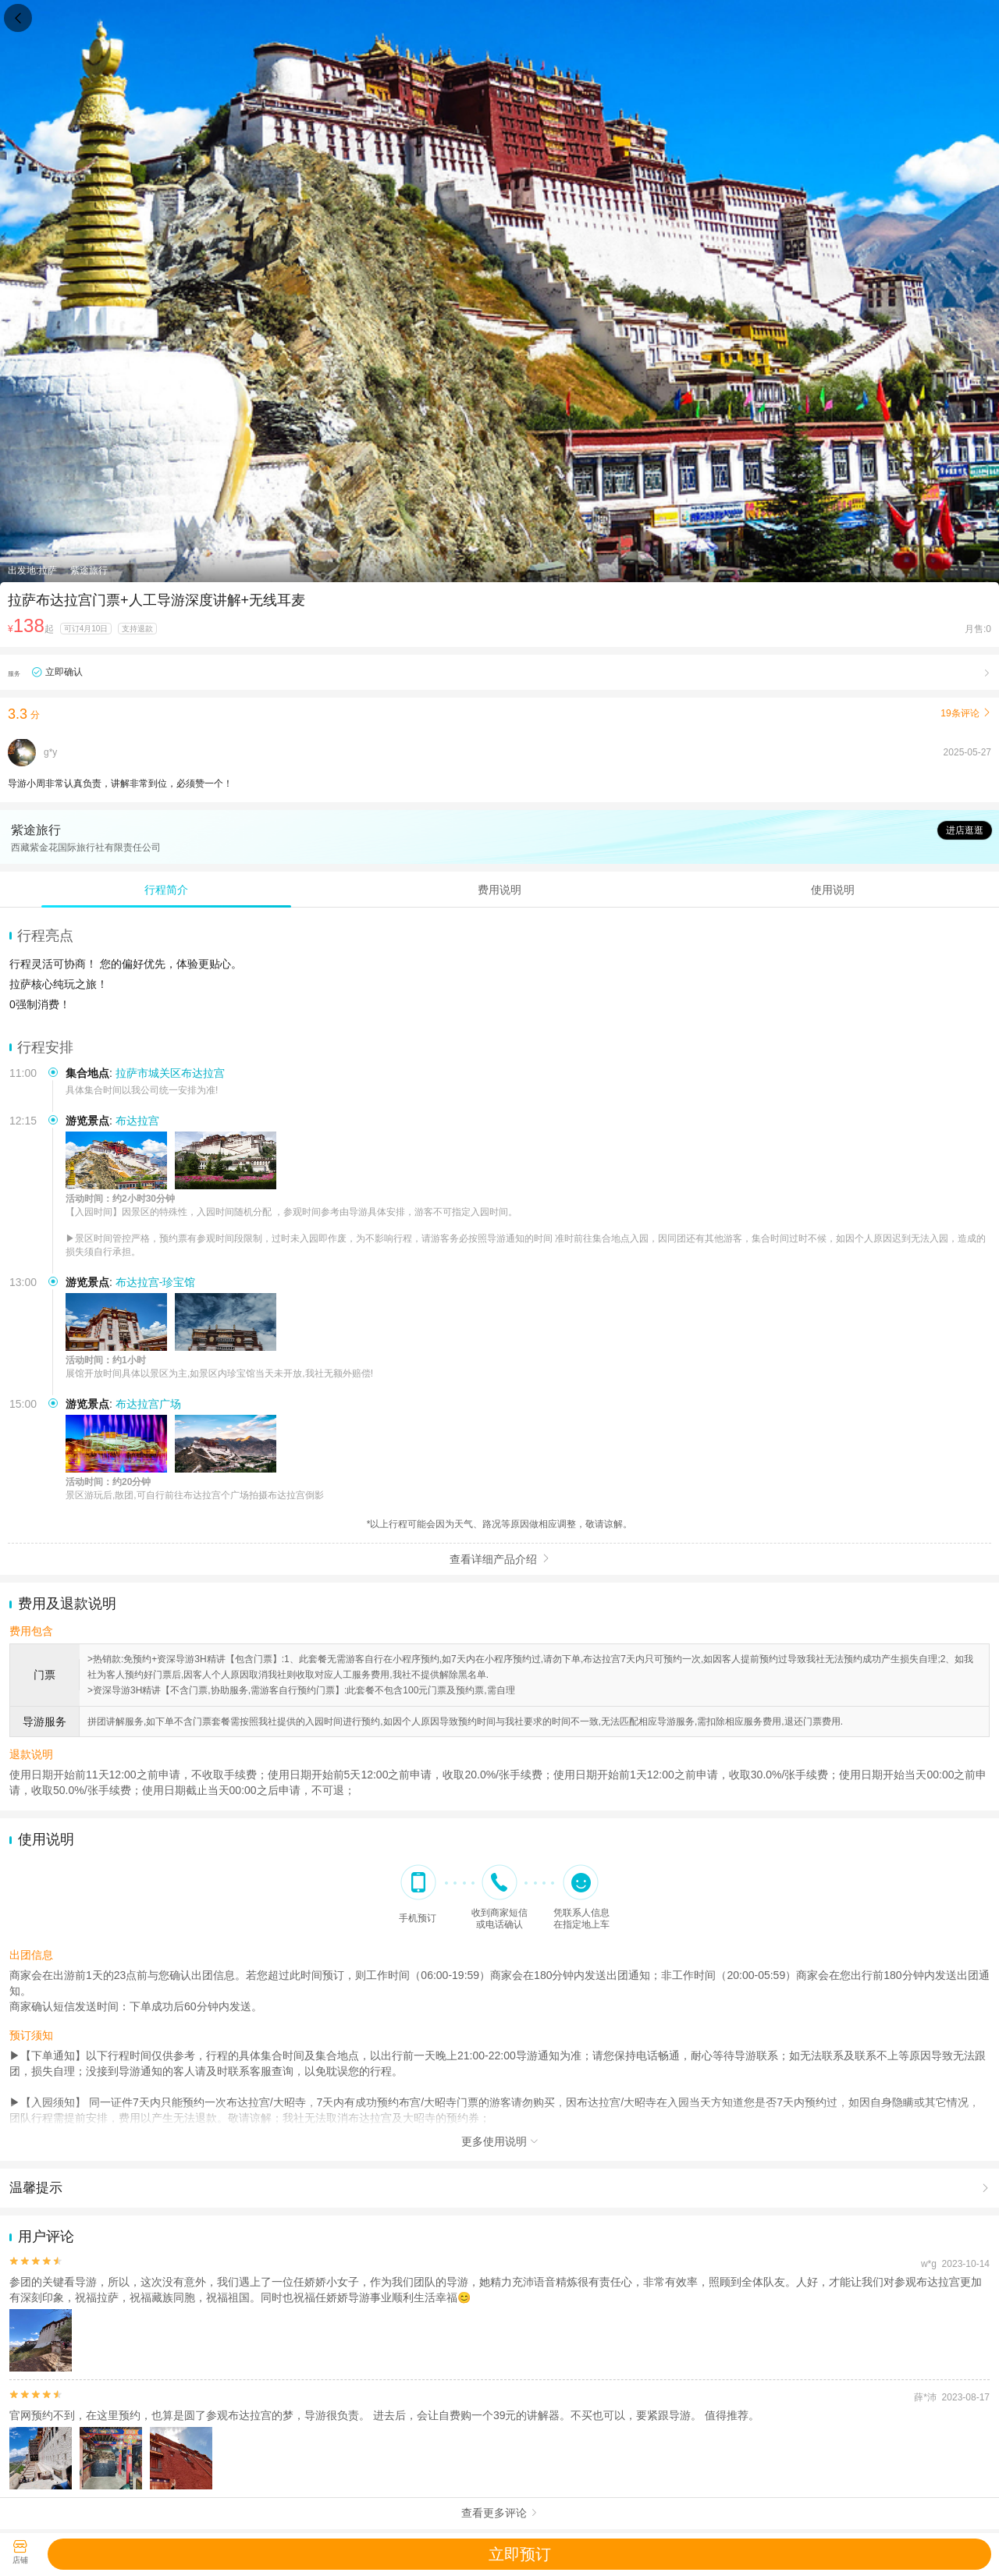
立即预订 (520, 2554)
